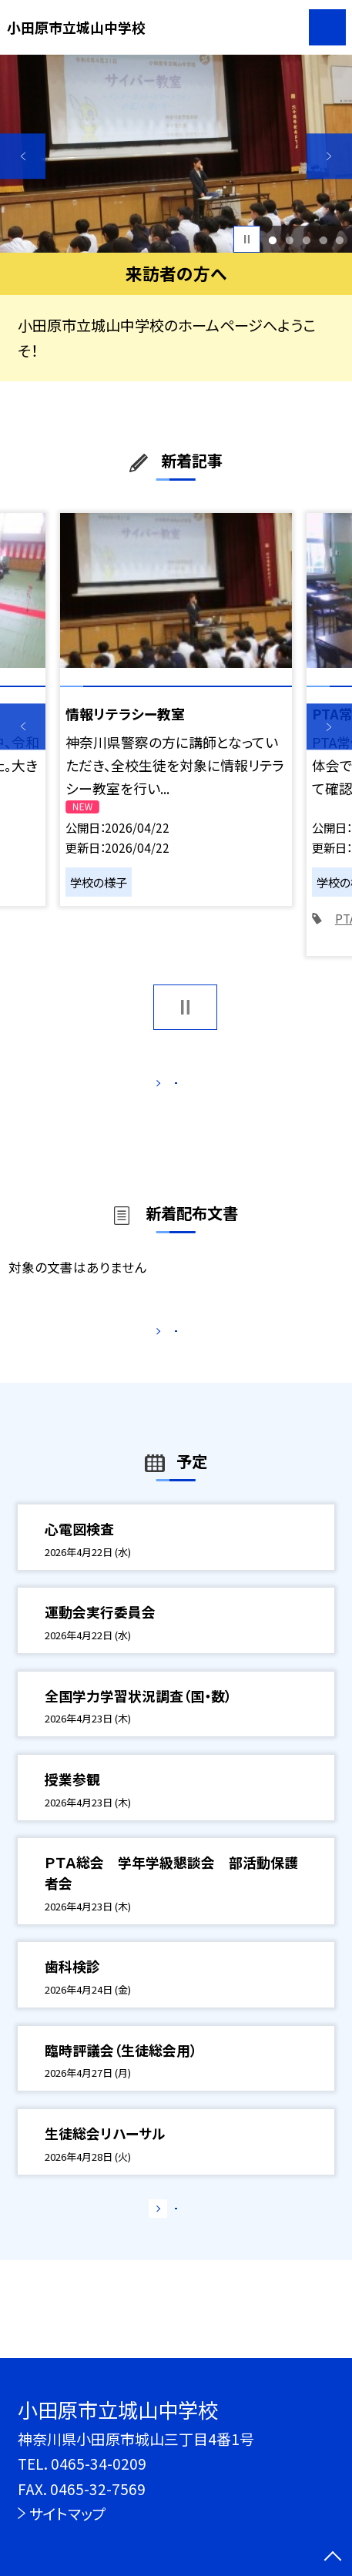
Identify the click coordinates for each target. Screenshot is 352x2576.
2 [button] (289, 239)
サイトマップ (67, 2513)
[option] (176, 154)
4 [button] (323, 239)
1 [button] (272, 239)
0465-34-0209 (98, 2463)
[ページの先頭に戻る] (332, 2557)
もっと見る (167, 1087)
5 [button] (340, 239)
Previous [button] (22, 156)
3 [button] (306, 239)
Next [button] (329, 156)
